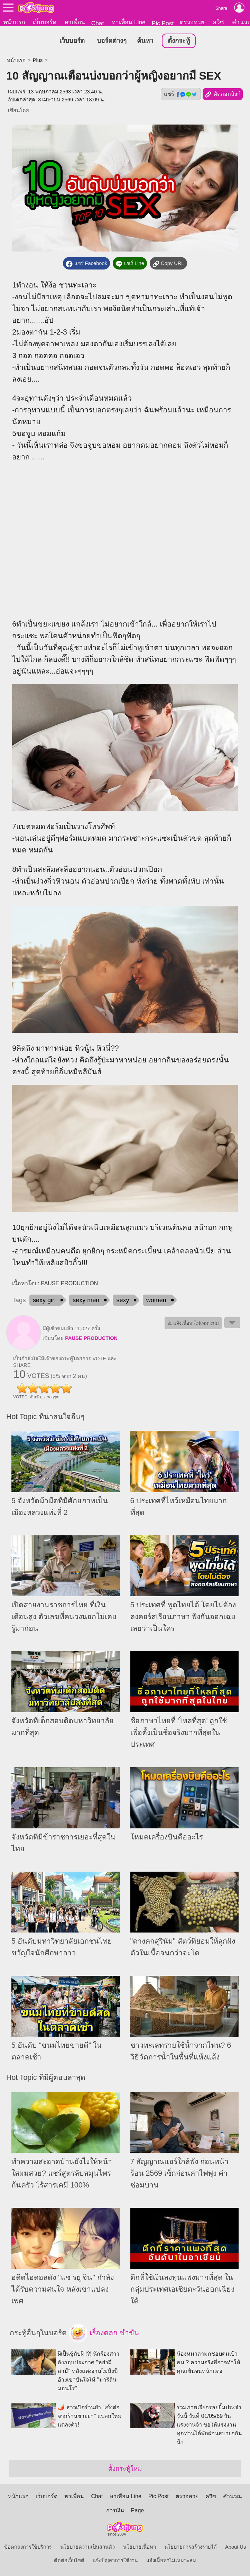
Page (137, 2511)
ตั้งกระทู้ (179, 41)
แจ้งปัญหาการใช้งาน (115, 2561)
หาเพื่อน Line (129, 22)
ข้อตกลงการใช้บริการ (28, 2547)
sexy (122, 1300)
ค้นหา (145, 41)
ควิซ (218, 22)
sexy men (86, 1300)
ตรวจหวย (192, 22)
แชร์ (181, 94)
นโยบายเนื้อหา (139, 2547)
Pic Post (163, 23)
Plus (38, 60)
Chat (97, 23)
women (156, 1300)
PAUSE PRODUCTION (91, 1338)
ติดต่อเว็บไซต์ (69, 2561)
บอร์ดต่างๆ (112, 41)
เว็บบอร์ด (44, 22)
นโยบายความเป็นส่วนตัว (87, 2547)
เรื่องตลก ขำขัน (104, 2333)
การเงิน (115, 2511)
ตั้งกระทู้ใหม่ (125, 2469)
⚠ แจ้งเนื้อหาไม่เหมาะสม (193, 1323)
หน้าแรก (14, 22)
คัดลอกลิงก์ (222, 94)
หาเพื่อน (74, 22)
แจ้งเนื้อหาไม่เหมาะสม (171, 2561)
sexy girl (44, 1300)
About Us (235, 2547)
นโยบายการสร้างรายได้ (190, 2547)
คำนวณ (232, 2497)
